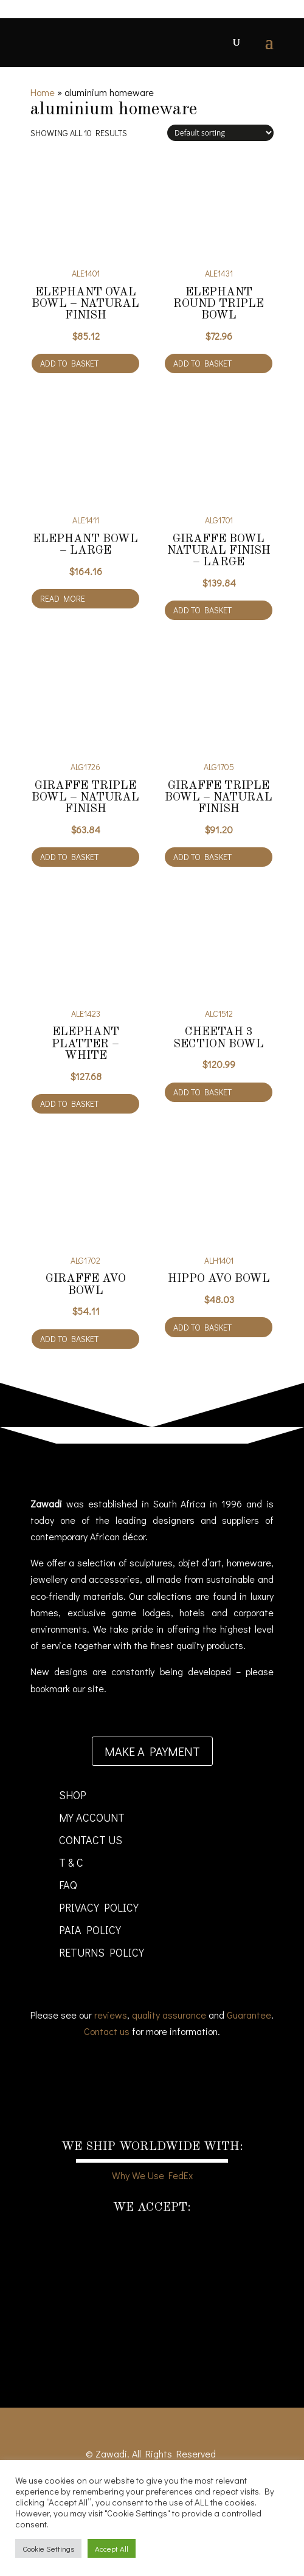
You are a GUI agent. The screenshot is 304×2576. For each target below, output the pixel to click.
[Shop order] (220, 133)
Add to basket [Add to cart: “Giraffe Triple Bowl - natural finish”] (69, 857)
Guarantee (249, 2014)
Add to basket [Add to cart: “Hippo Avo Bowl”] (202, 1327)
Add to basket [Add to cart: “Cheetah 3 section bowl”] (202, 1092)
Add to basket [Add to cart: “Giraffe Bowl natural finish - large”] (202, 610)
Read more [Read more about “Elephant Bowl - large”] (62, 598)
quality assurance (169, 2014)
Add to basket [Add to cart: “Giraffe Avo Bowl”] (69, 1339)
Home (42, 92)
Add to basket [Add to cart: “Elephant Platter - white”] (69, 1103)
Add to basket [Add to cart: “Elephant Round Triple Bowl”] (202, 363)
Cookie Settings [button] (48, 2548)
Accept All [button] (111, 2548)
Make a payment (152, 1751)
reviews (110, 2014)
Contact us (107, 2031)
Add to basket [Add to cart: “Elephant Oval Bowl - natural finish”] (69, 363)
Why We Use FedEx (152, 2175)
